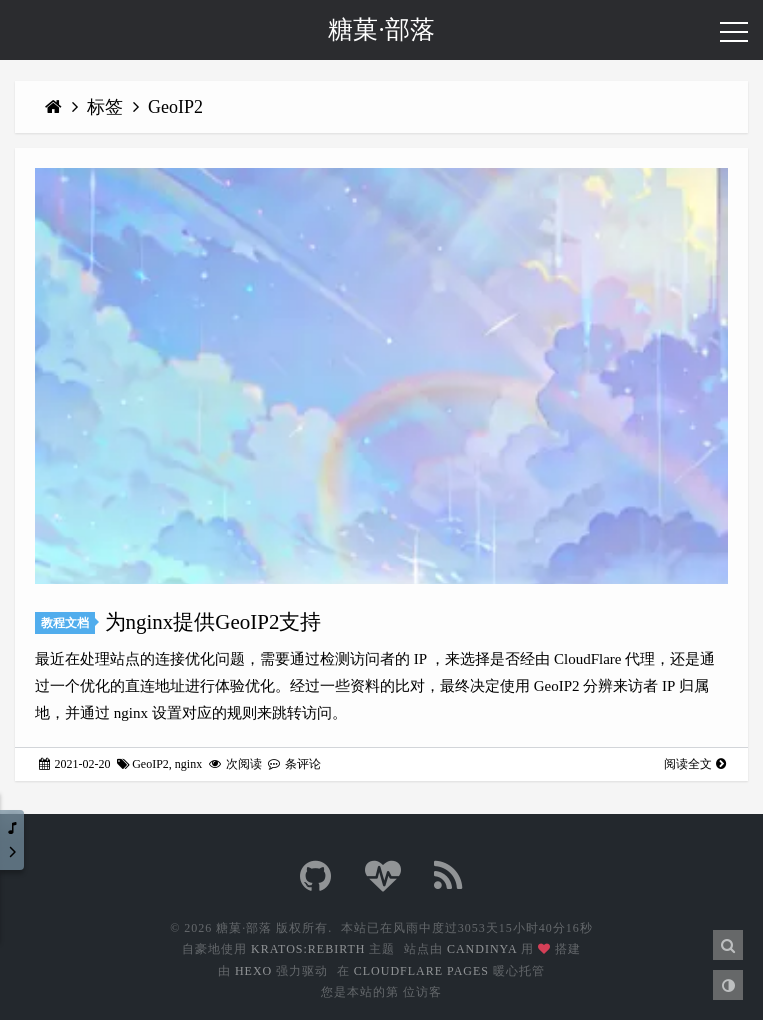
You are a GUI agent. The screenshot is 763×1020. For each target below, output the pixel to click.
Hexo (253, 971)
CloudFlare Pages (421, 971)
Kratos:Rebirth (308, 949)
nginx (188, 764)
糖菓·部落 (381, 29)
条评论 (294, 764)
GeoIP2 (175, 107)
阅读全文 (695, 764)
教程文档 (65, 623)
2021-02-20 (75, 764)
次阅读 (235, 764)
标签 (107, 107)
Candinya (482, 949)
